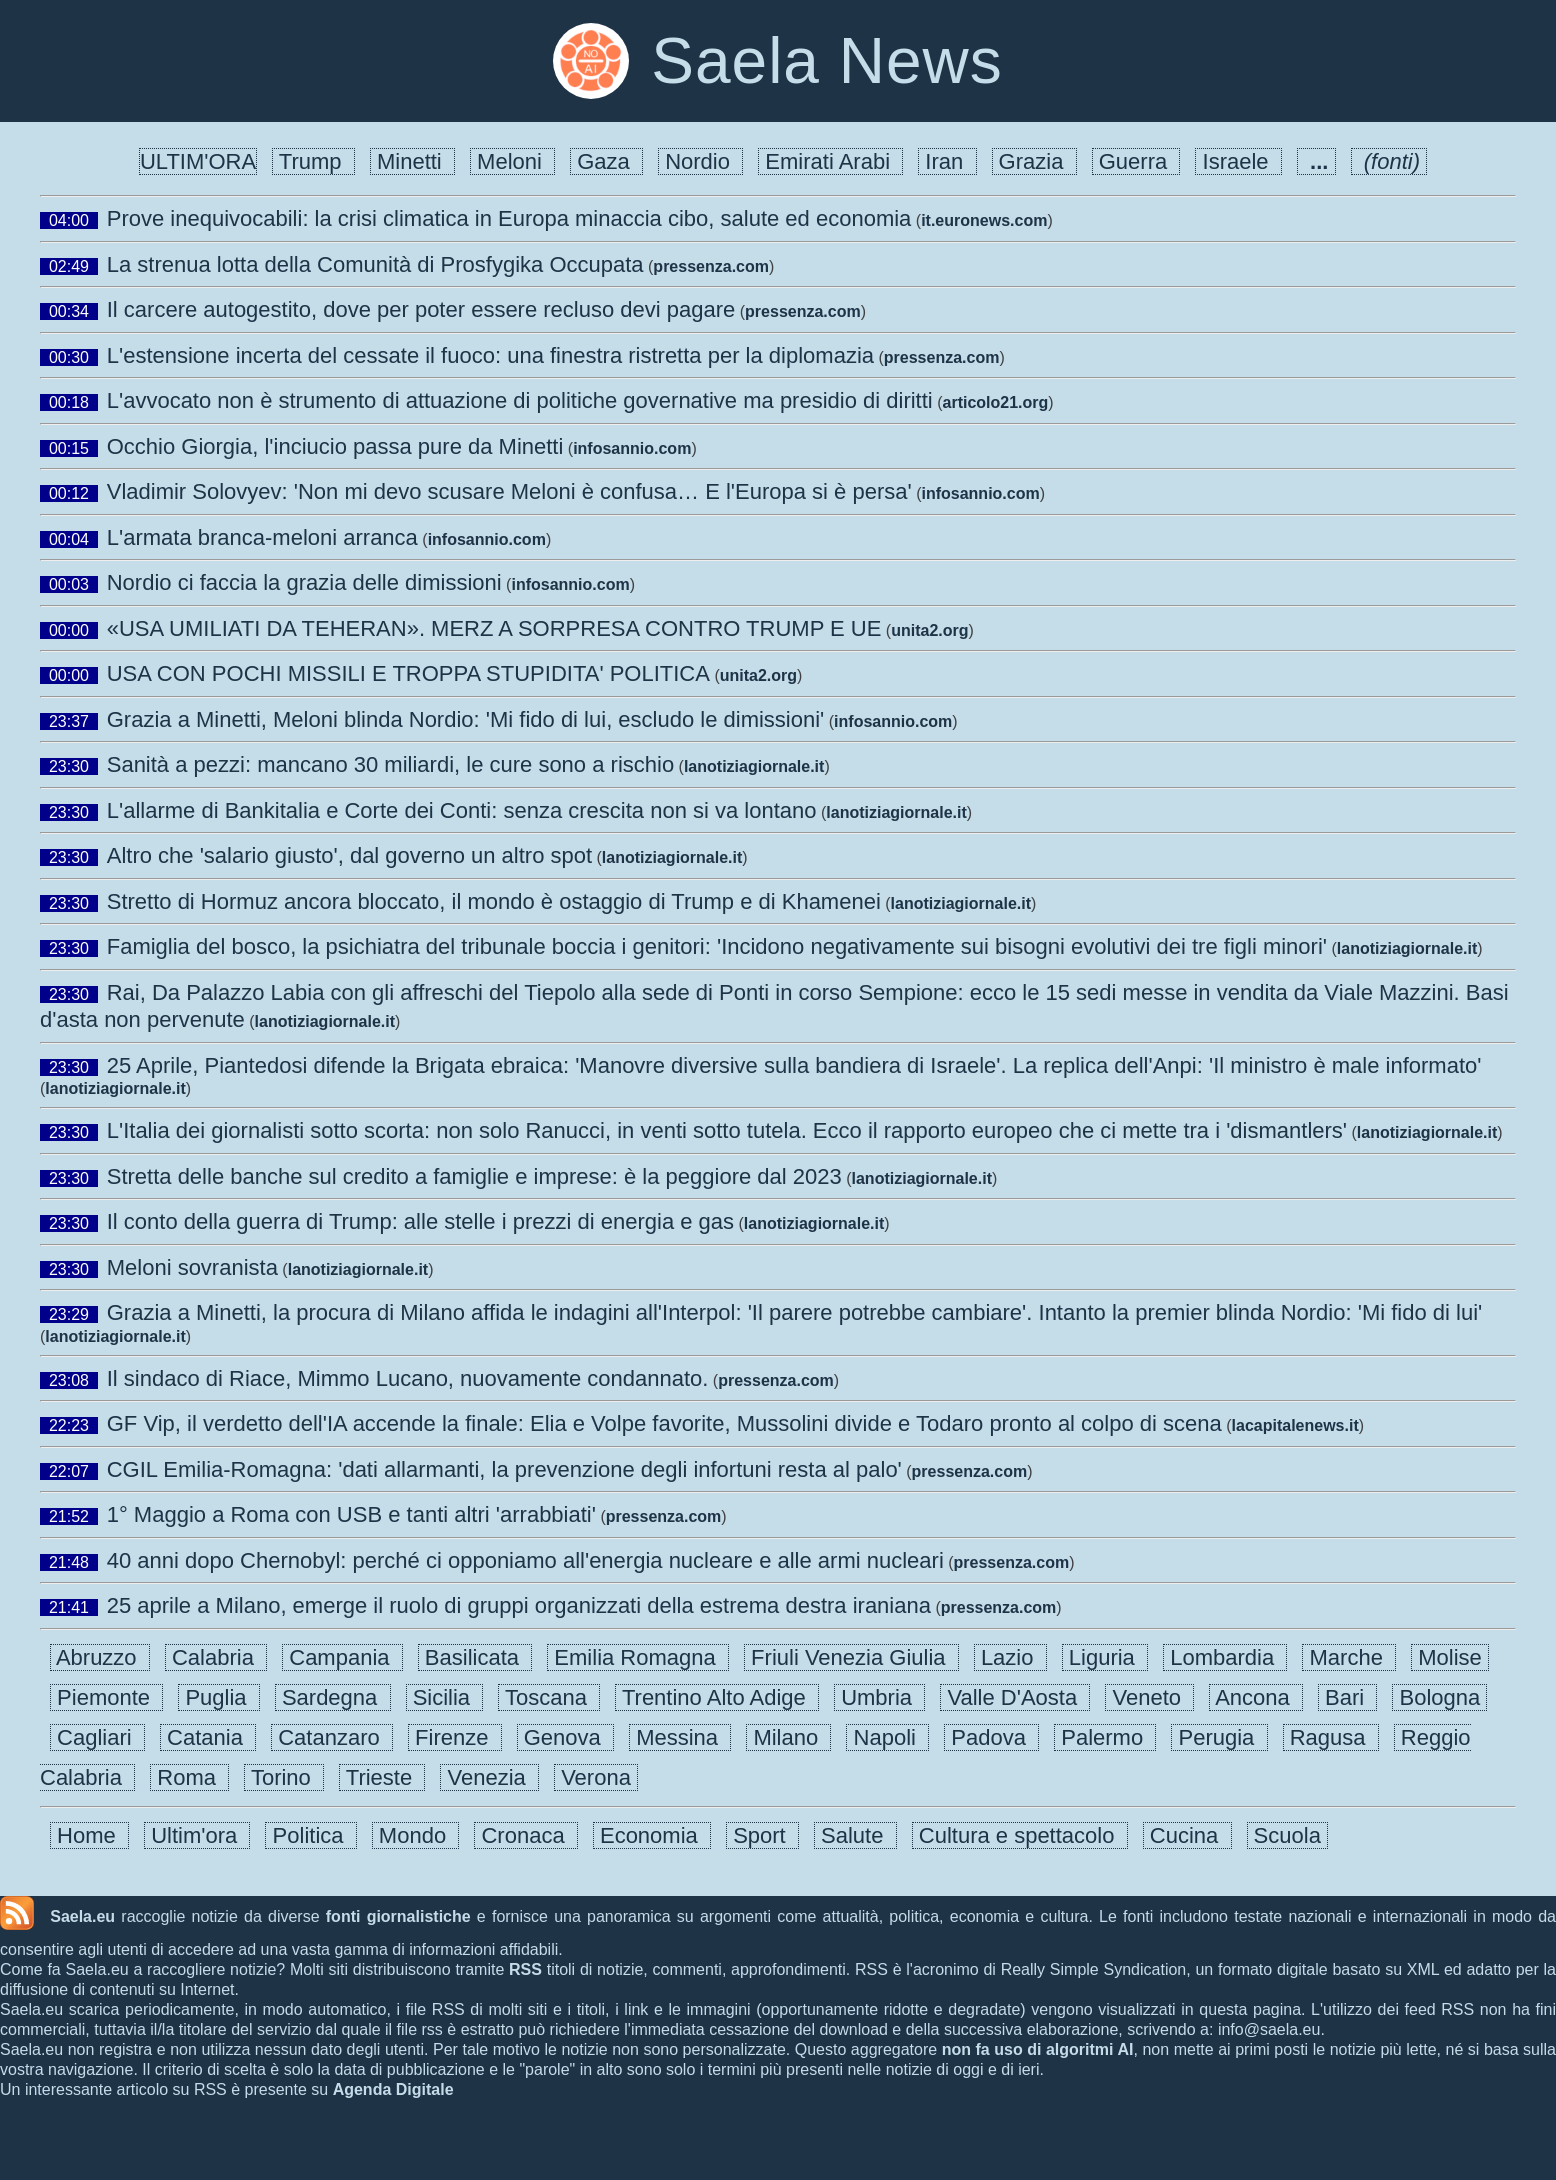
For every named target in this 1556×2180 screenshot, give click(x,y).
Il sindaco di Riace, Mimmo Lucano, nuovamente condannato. (408, 1378)
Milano (788, 1737)
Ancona (1256, 1697)
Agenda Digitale (393, 2089)
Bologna (1439, 1697)
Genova (565, 1737)
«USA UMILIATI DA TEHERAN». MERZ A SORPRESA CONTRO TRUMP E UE (494, 628)
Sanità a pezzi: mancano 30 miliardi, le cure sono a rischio (390, 764)
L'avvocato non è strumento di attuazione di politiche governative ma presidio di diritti (520, 400)
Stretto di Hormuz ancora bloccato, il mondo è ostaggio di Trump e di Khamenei (494, 901)
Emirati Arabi (830, 161)
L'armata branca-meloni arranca (262, 537)
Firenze (455, 1737)
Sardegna (333, 1697)
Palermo (1105, 1737)
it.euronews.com (984, 220)
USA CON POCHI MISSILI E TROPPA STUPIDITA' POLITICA (408, 673)
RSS (525, 1969)
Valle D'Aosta (1015, 1697)
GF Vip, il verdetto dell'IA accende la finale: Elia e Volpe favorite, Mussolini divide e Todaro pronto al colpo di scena (664, 1423)
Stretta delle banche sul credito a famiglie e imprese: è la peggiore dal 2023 (474, 1176)
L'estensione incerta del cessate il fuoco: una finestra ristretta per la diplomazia (490, 355)
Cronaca (526, 1835)
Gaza (606, 161)
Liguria (1105, 1657)
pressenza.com (711, 266)
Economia (652, 1835)
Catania (208, 1737)
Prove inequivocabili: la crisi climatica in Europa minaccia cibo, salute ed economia (509, 218)
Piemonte (106, 1697)
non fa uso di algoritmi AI (1038, 2049)
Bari (1347, 1697)
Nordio (700, 161)
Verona (596, 1777)
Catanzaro (332, 1737)
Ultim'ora (197, 1835)
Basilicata (475, 1657)
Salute (855, 1835)
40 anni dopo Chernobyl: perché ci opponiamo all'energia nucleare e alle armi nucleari (525, 1560)
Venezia (489, 1777)
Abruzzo (100, 1657)
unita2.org (929, 630)
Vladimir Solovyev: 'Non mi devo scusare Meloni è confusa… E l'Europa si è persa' (509, 491)
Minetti (412, 161)
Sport (762, 1835)
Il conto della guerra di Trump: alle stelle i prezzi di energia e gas (420, 1221)
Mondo (416, 1835)
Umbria (879, 1697)
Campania (342, 1657)
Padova (991, 1737)
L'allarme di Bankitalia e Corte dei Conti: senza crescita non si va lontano (462, 810)
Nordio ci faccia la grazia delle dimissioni (304, 582)
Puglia (219, 1697)
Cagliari (97, 1737)
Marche (1349, 1657)
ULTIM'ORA (198, 161)
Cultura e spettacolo (1020, 1835)
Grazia (1034, 161)
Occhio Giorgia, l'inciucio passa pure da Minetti (335, 446)
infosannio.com (632, 448)
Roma (189, 1777)
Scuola (1288, 1835)
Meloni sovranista (192, 1267)
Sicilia (445, 1697)
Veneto (1149, 1697)
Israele (1238, 161)
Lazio (1010, 1657)
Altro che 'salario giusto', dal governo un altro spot (349, 855)
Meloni (512, 161)
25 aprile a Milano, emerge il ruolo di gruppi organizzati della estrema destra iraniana (519, 1605)
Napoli (887, 1737)
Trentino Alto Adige (717, 1697)
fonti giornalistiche (398, 1916)
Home (89, 1835)
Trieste (382, 1777)
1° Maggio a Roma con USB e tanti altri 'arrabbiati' (351, 1514)
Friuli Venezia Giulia (851, 1657)
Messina (680, 1737)
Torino (284, 1777)
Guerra (1136, 161)
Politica (310, 1835)
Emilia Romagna (638, 1657)
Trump (313, 161)
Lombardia (1225, 1657)
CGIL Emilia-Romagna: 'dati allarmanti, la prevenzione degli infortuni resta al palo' (504, 1469)
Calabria (216, 1657)
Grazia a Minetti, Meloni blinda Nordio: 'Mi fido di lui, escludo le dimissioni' (466, 719)
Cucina (1187, 1835)
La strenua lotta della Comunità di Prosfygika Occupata (375, 264)
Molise (1450, 1657)
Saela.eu (82, 1916)
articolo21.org (996, 402)
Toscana (549, 1697)
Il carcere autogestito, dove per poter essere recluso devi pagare (421, 309)
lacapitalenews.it (1295, 1425)
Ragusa (1331, 1737)
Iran (947, 161)
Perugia (1219, 1737)
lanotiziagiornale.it (754, 766)
